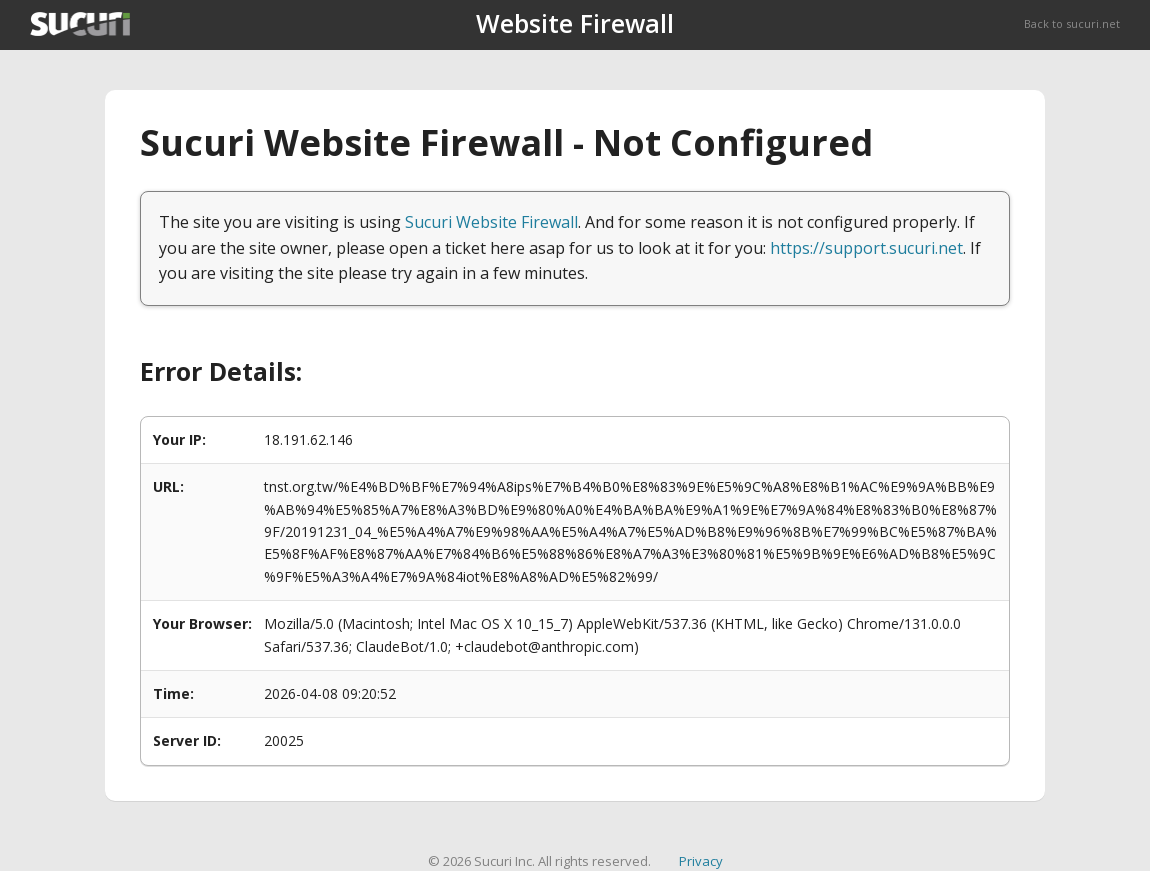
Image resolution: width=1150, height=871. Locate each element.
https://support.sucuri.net (866, 248)
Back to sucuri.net (1072, 23)
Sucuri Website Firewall (491, 222)
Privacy (701, 861)
